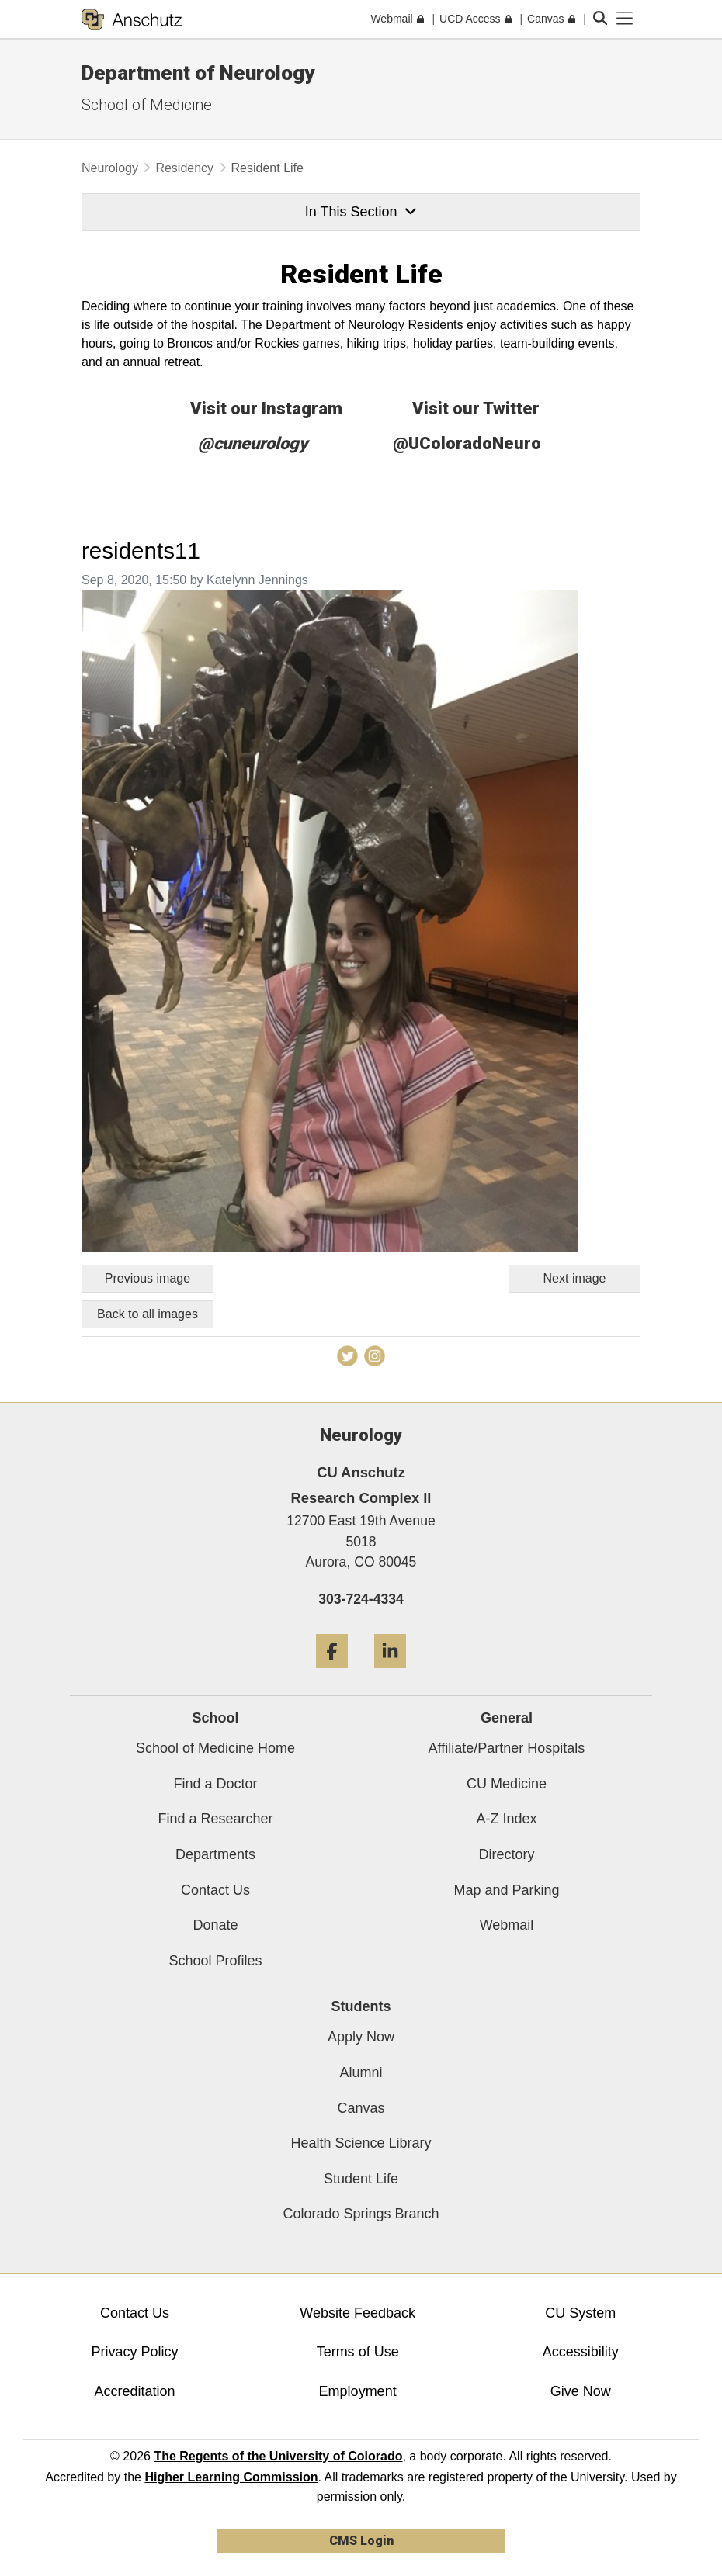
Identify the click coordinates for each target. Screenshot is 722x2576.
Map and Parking (506, 1890)
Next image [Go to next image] (574, 1278)
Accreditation (135, 2391)
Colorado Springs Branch (361, 2213)
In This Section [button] (361, 212)
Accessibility (581, 2352)
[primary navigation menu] (624, 18)
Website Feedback (357, 2313)
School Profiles (215, 1960)
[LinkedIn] (390, 1674)
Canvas (360, 2108)
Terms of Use (358, 2352)
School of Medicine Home (215, 1748)
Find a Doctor (215, 1784)
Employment (358, 2391)
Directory (506, 1854)
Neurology (110, 168)
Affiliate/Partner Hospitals (507, 1748)
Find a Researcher (215, 1818)
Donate (215, 1925)
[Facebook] (331, 1674)
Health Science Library (360, 2143)
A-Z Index (506, 1818)
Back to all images (147, 1314)
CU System (580, 2313)
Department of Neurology (198, 73)
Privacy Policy (135, 2352)
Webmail (507, 1925)
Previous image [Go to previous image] (147, 1278)
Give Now (580, 2391)
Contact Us (215, 1890)
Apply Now (361, 2037)
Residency (184, 168)
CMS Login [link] (361, 2540)
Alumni (360, 2072)
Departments (215, 1854)
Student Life (361, 2178)
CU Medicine (507, 1784)
